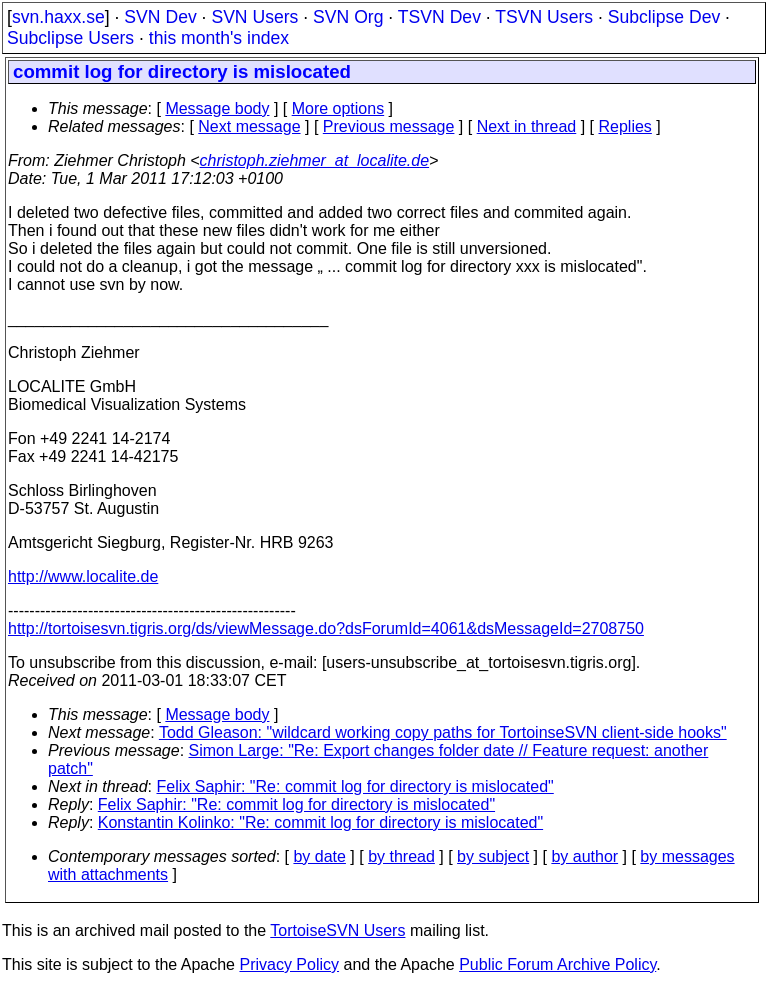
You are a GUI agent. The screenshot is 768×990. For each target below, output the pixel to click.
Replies (625, 126)
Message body (217, 108)
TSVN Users (544, 17)
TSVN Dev (439, 17)
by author (584, 856)
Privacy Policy (289, 964)
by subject (493, 856)
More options (338, 108)
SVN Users (254, 17)
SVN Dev (160, 17)
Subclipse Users (70, 38)
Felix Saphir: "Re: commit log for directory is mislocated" (355, 786)
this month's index (219, 38)
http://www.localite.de (83, 576)
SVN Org (348, 17)
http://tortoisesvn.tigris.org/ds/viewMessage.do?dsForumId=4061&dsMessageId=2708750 (326, 628)
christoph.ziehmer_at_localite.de (314, 160)
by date (319, 856)
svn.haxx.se (58, 17)
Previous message (389, 126)
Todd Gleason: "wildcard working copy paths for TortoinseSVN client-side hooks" (443, 732)
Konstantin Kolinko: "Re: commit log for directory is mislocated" (320, 822)
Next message (249, 126)
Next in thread (527, 126)
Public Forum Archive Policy (557, 964)
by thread (401, 856)
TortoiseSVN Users (337, 930)
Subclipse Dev (664, 17)
